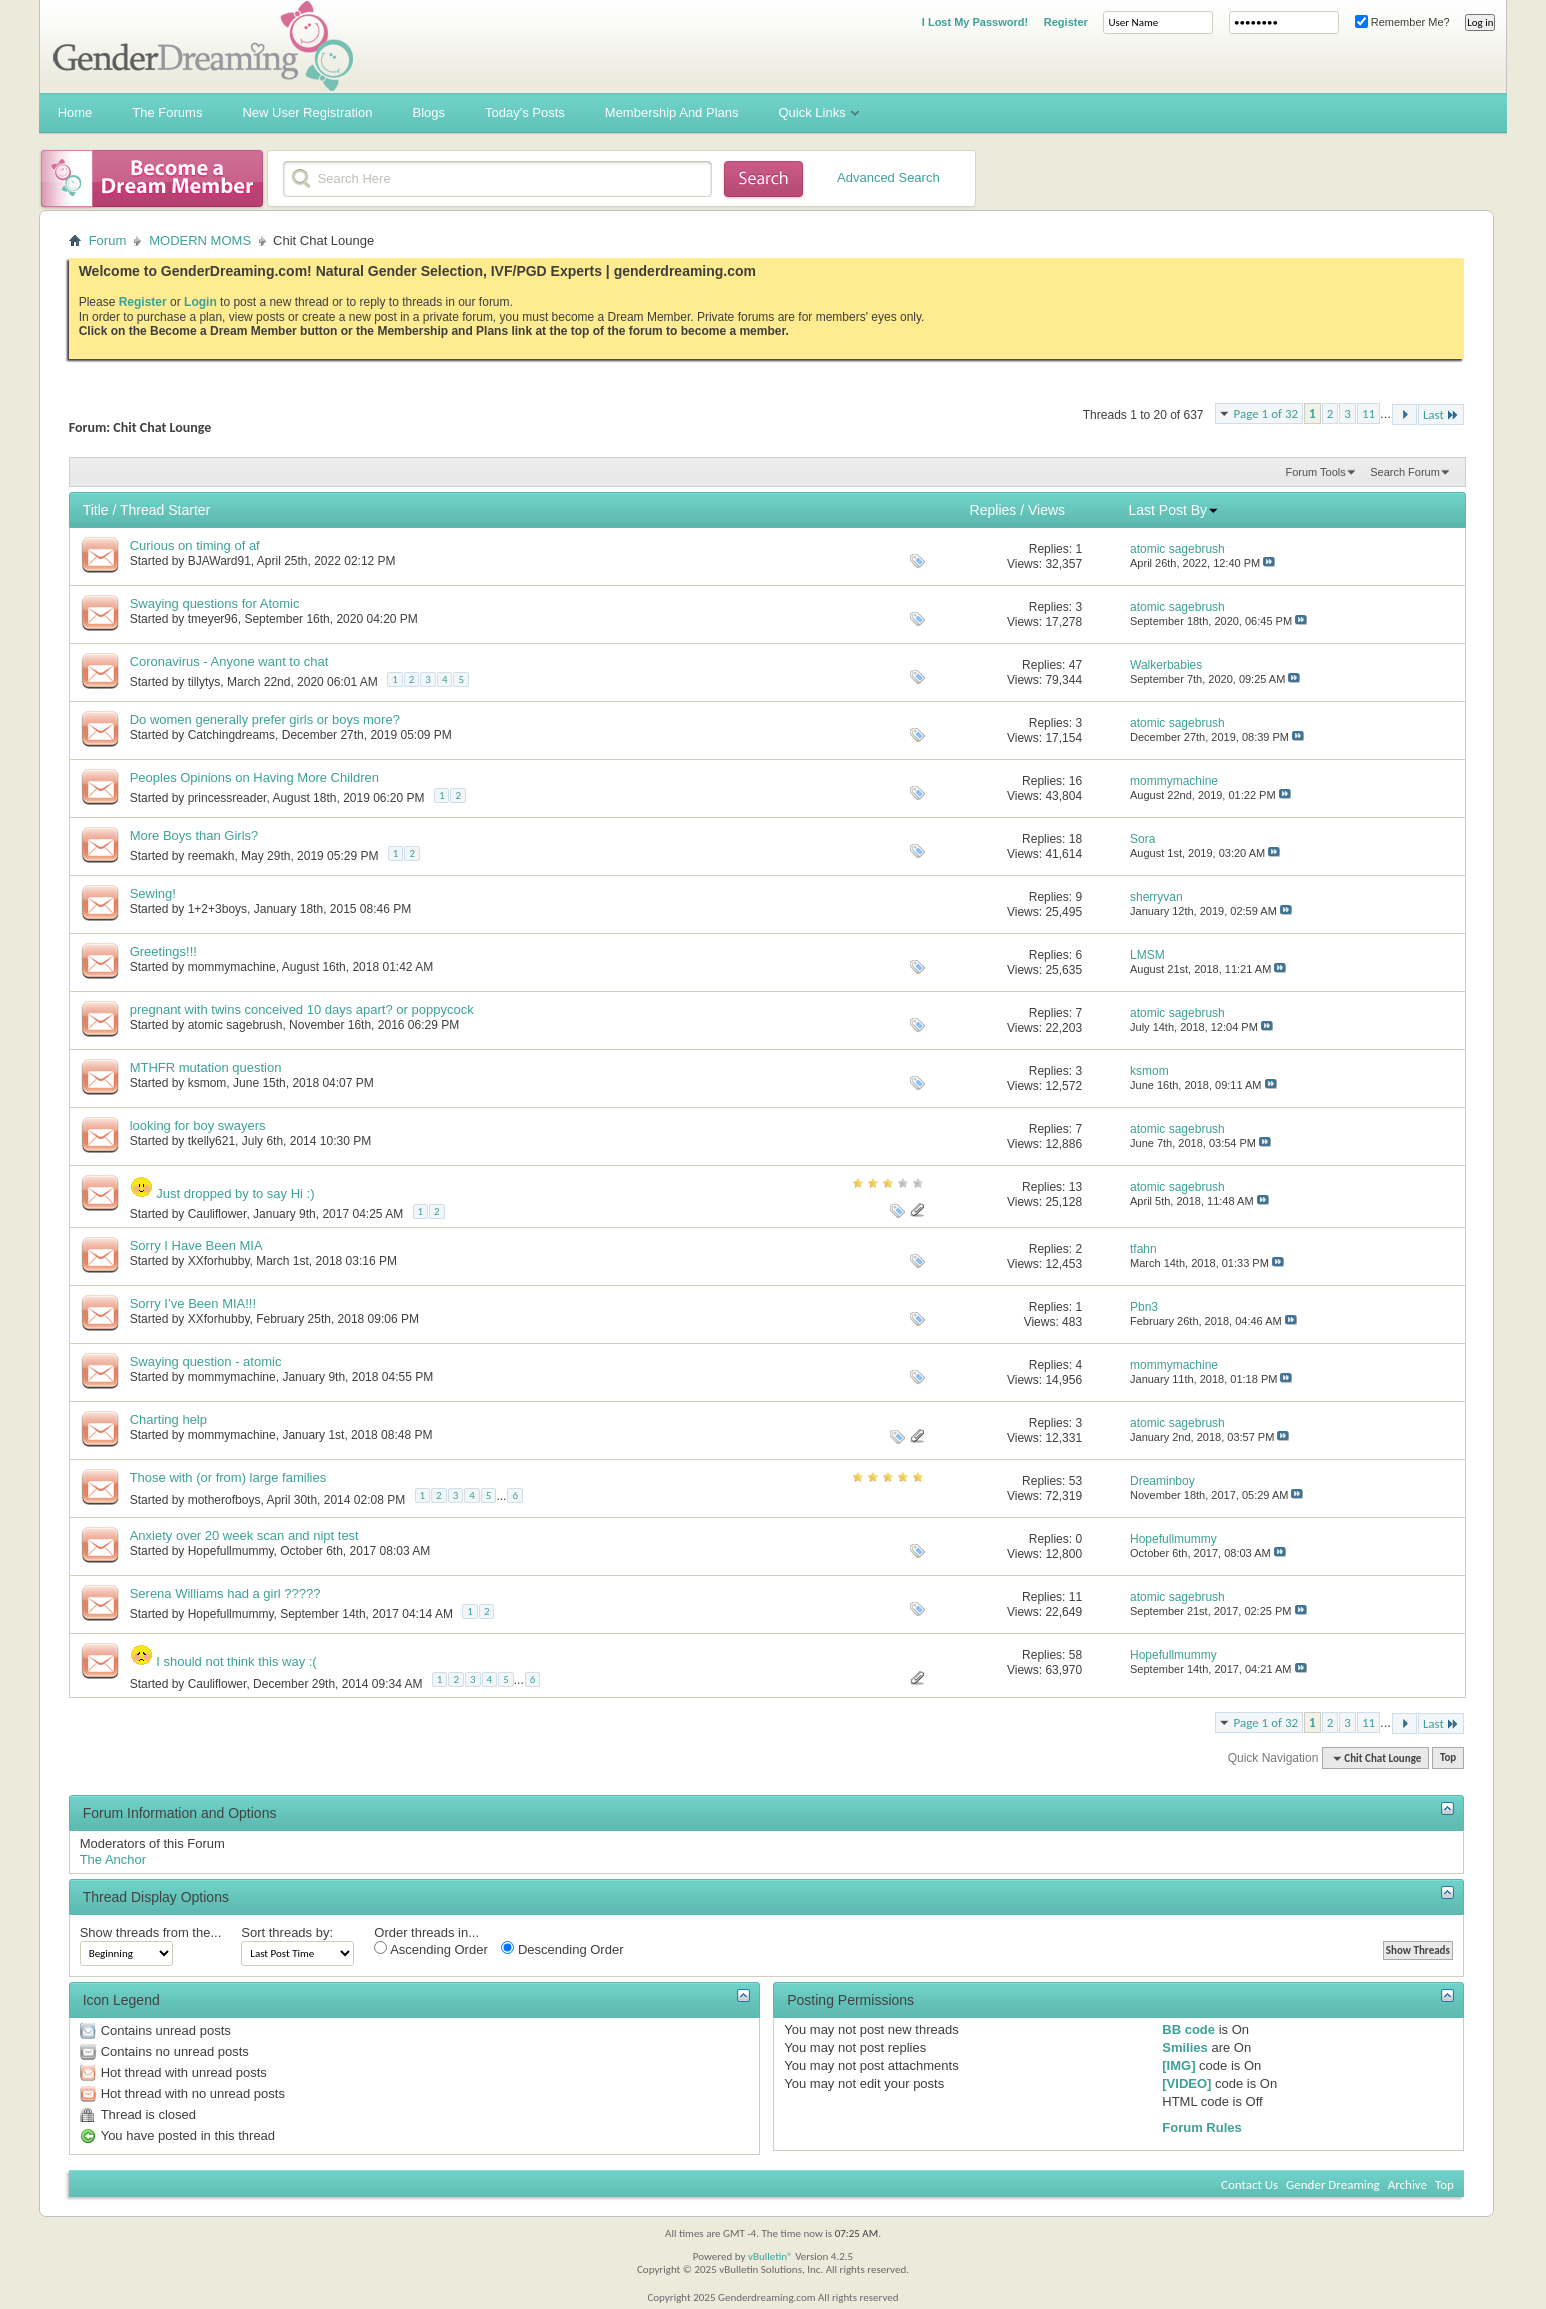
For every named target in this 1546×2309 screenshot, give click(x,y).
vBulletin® (770, 2256)
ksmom (207, 1083)
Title (96, 510)
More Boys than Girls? (194, 835)
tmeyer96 (213, 619)
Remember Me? (1402, 22)
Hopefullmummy (231, 1551)
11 (1368, 413)
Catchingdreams (231, 735)
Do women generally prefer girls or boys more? (265, 719)
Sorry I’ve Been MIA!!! (193, 1303)
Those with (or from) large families (228, 1477)
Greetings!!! (163, 951)
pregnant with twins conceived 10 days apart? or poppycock (302, 1009)
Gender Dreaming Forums (203, 46)
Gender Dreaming (1333, 2184)
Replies (993, 510)
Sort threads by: (287, 1932)
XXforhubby (219, 1261)
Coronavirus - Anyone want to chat (229, 661)
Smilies (1185, 2047)
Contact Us (1249, 2184)
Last (1441, 414)
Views (1046, 510)
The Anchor (113, 1859)
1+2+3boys (217, 909)
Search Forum (1405, 472)
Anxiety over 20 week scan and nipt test (244, 1535)
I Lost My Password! (975, 22)
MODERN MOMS (200, 240)
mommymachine (232, 967)
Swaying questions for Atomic (215, 603)
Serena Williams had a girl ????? (225, 1593)
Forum (108, 240)
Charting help (168, 1419)
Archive (1407, 2184)
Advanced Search (888, 177)
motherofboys (224, 1500)
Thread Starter (165, 510)
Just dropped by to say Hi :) (235, 1193)
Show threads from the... (151, 1932)
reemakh (211, 856)
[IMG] (1178, 2065)
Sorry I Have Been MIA (196, 1245)
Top (1448, 1758)
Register (1066, 22)
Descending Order (562, 1949)
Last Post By (1173, 510)
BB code (1188, 2029)
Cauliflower (217, 1214)
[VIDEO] (1186, 2083)
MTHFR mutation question (206, 1067)
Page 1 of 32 (1266, 413)
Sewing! (153, 893)
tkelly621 (211, 1141)
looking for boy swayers (198, 1125)
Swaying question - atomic (206, 1361)
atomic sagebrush (235, 1025)
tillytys (204, 682)
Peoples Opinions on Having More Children (254, 777)
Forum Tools (1315, 472)
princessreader (227, 798)
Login (200, 302)
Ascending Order (430, 1949)
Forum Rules (1201, 2127)
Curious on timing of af (195, 545)
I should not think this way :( (236, 1661)
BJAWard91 (219, 561)
